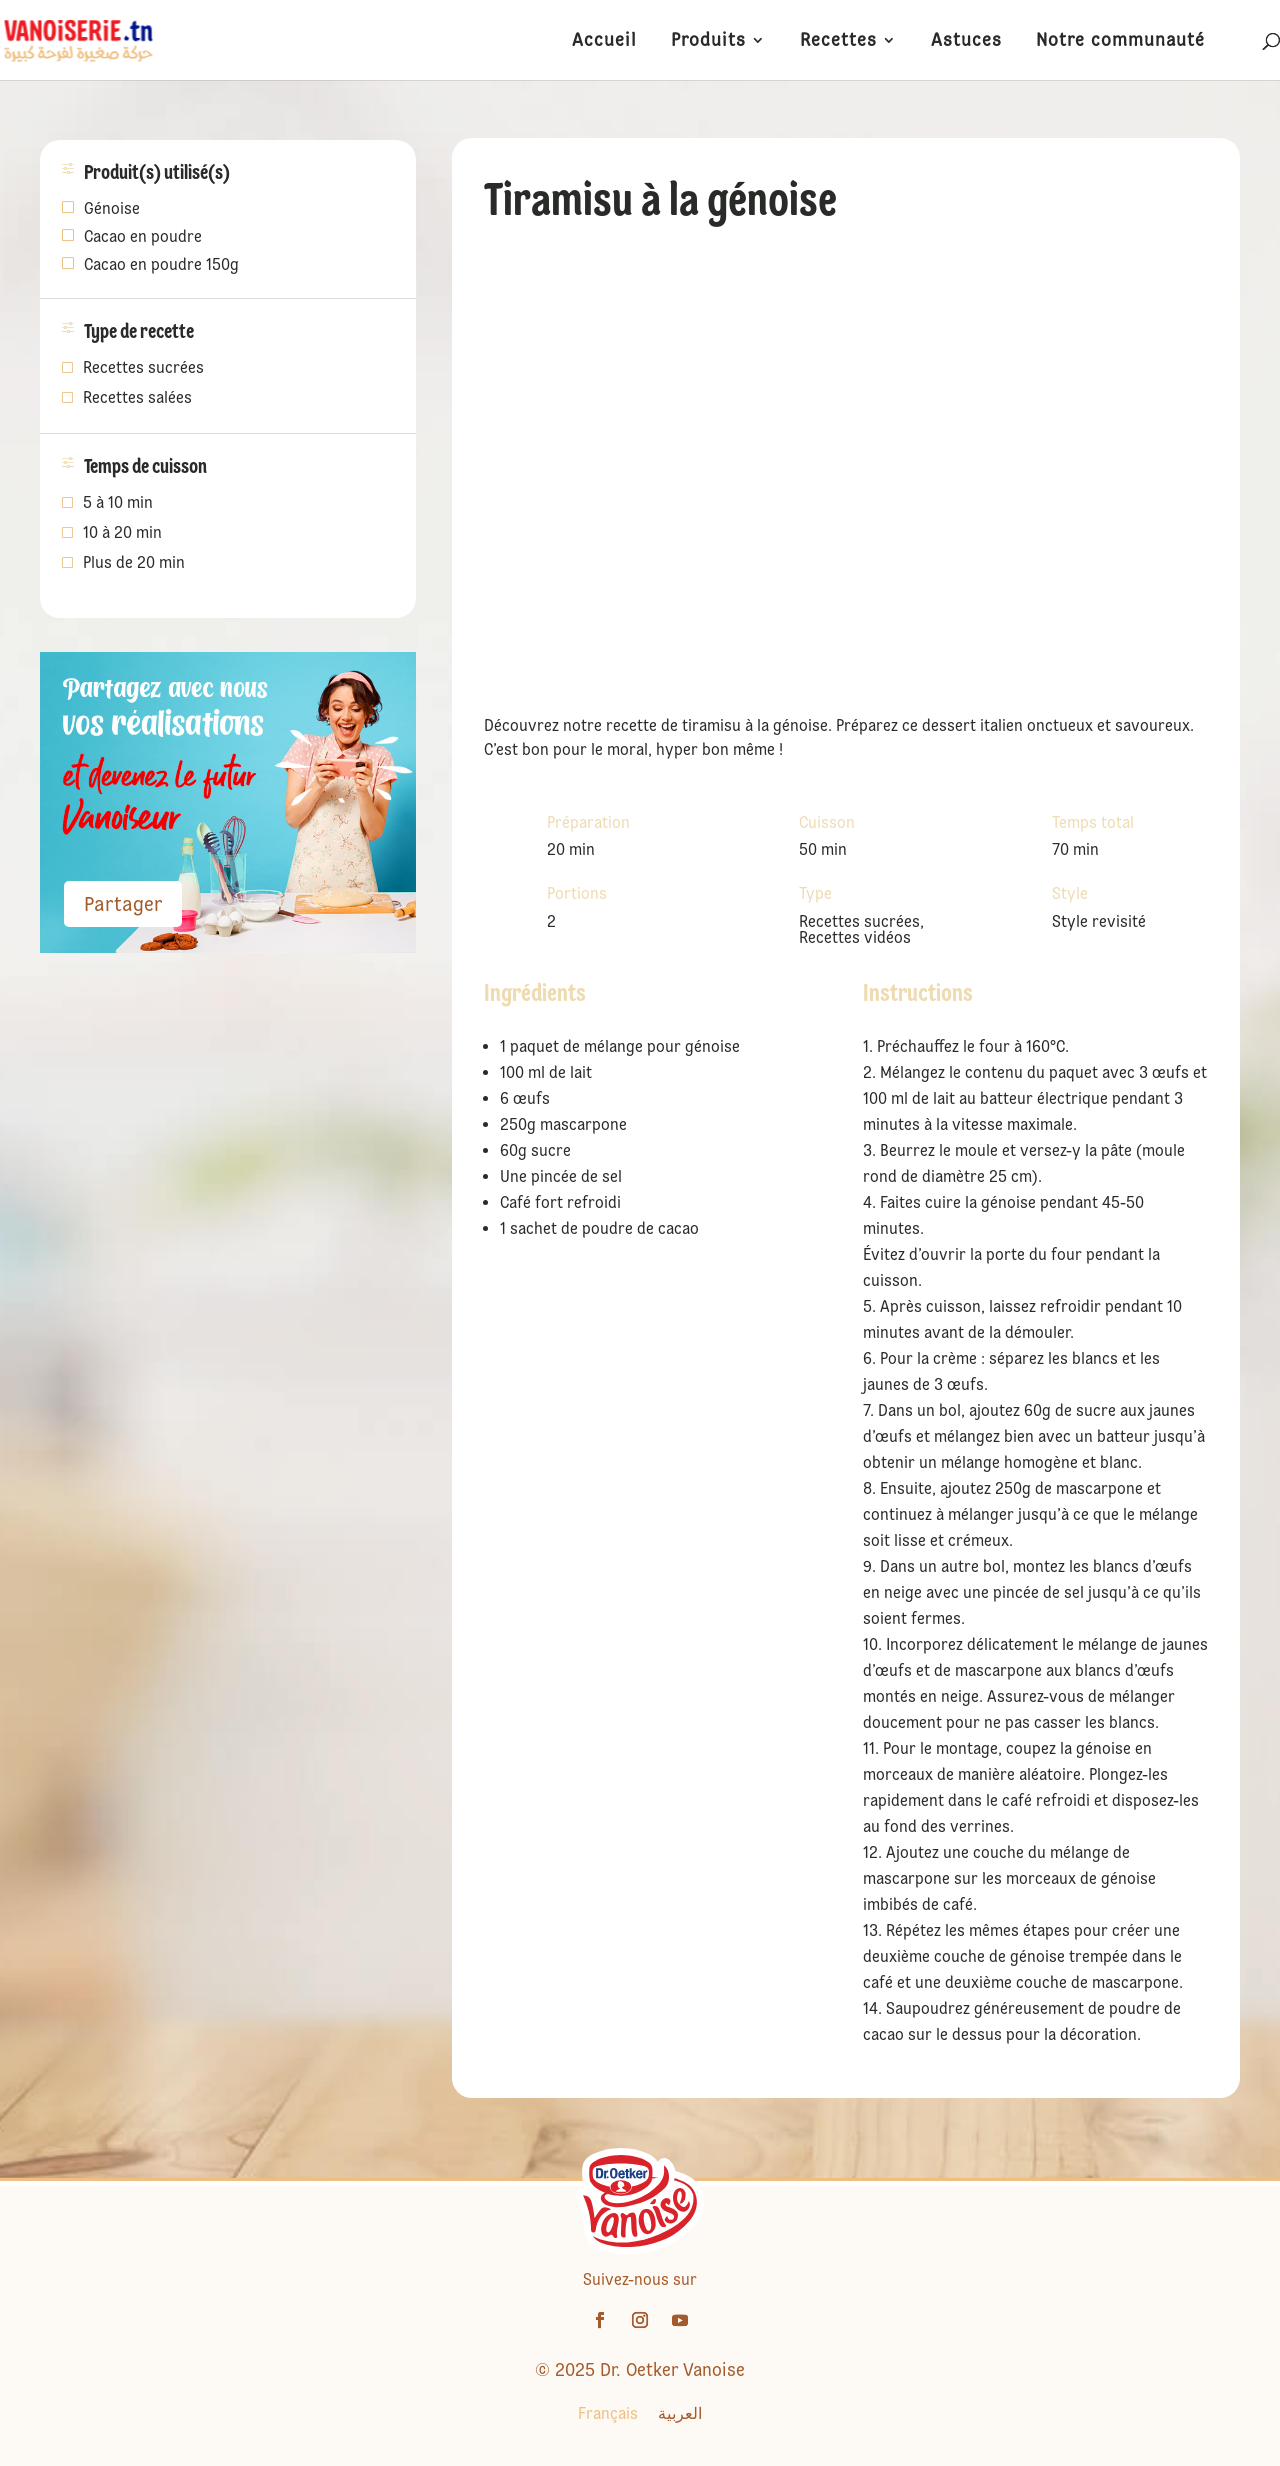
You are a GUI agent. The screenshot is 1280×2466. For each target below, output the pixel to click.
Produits (708, 41)
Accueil (604, 41)
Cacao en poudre (143, 236)
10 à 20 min (122, 534)
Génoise (112, 208)
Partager (123, 904)
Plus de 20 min (134, 564)
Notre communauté (1120, 41)
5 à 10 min (118, 504)
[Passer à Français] (608, 2414)
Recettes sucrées (143, 369)
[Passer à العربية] (680, 2414)
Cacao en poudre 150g (161, 264)
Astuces (966, 41)
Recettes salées (137, 399)
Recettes (838, 41)
